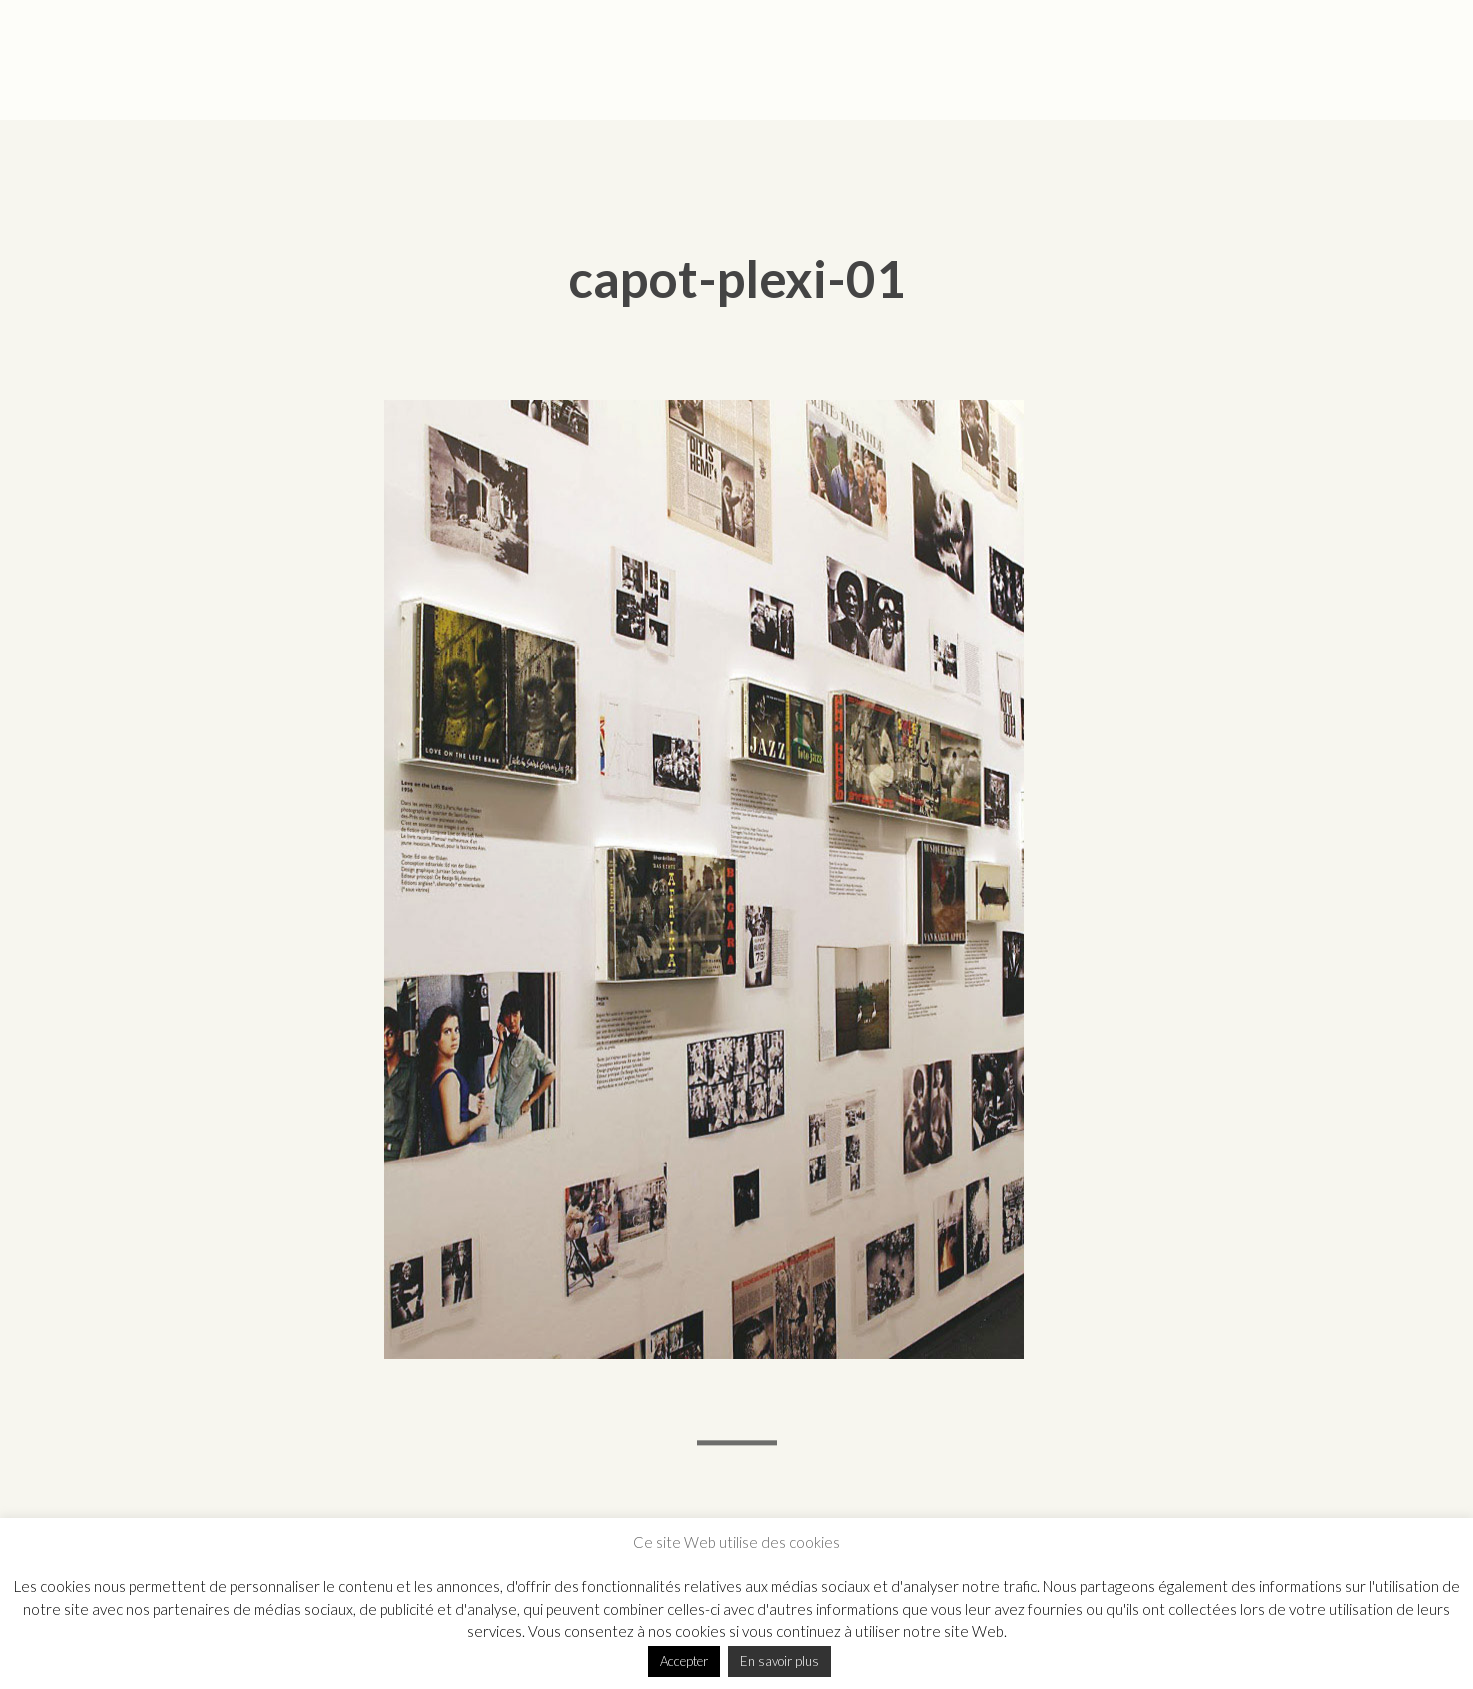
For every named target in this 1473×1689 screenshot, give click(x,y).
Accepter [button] (684, 1661)
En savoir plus (779, 1661)
